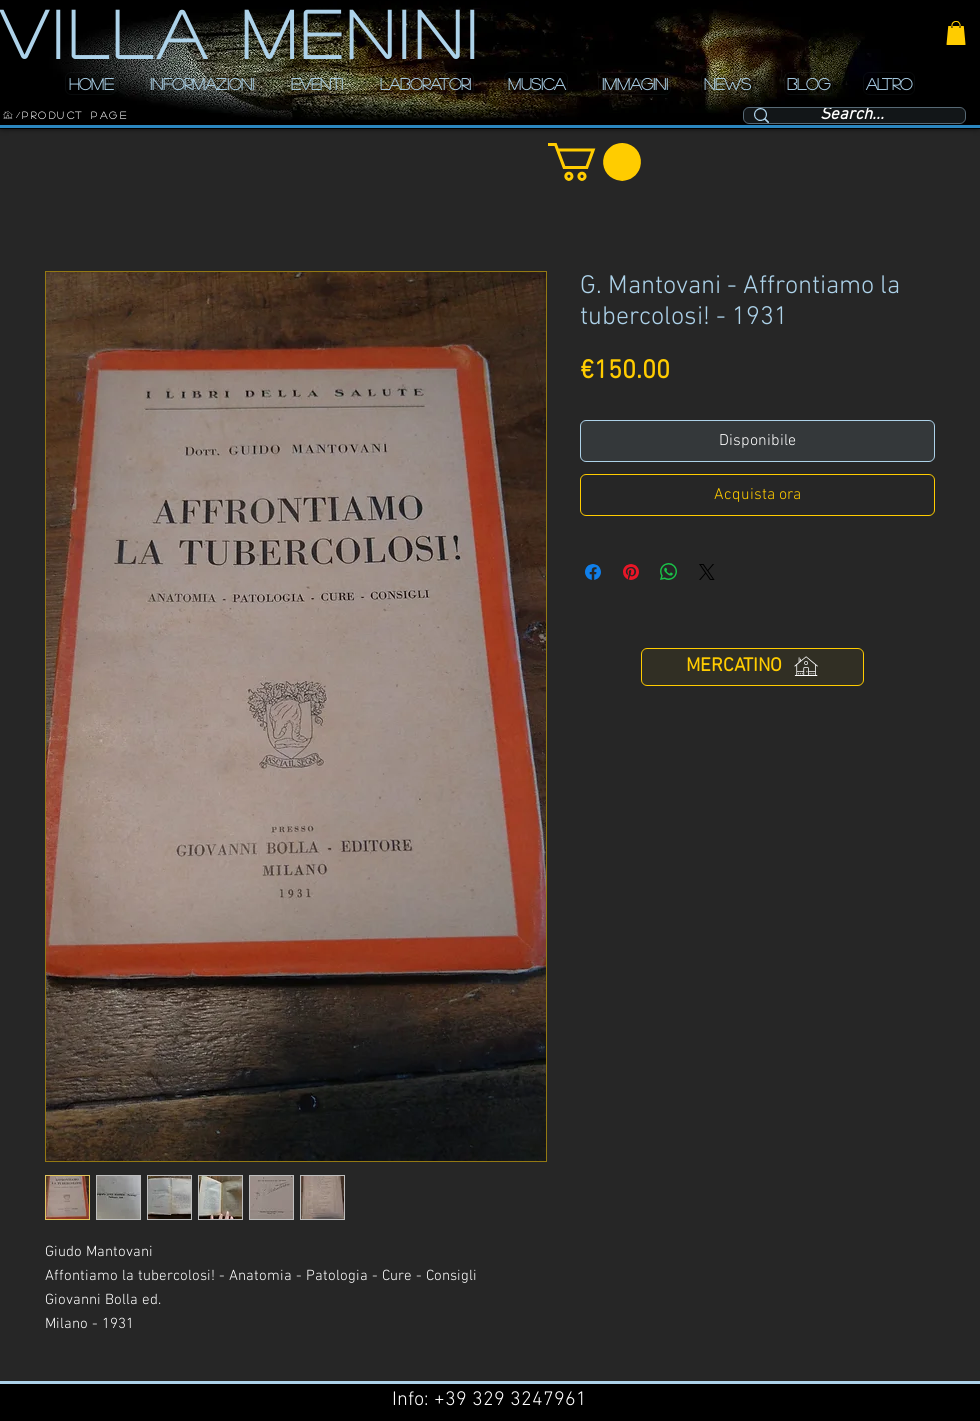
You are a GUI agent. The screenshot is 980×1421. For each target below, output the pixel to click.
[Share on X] (707, 572)
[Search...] (852, 116)
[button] (956, 33)
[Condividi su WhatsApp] (669, 572)
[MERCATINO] (752, 667)
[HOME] (8, 115)
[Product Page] (75, 115)
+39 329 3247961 (510, 1400)
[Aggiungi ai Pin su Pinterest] (631, 572)
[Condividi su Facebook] (593, 572)
